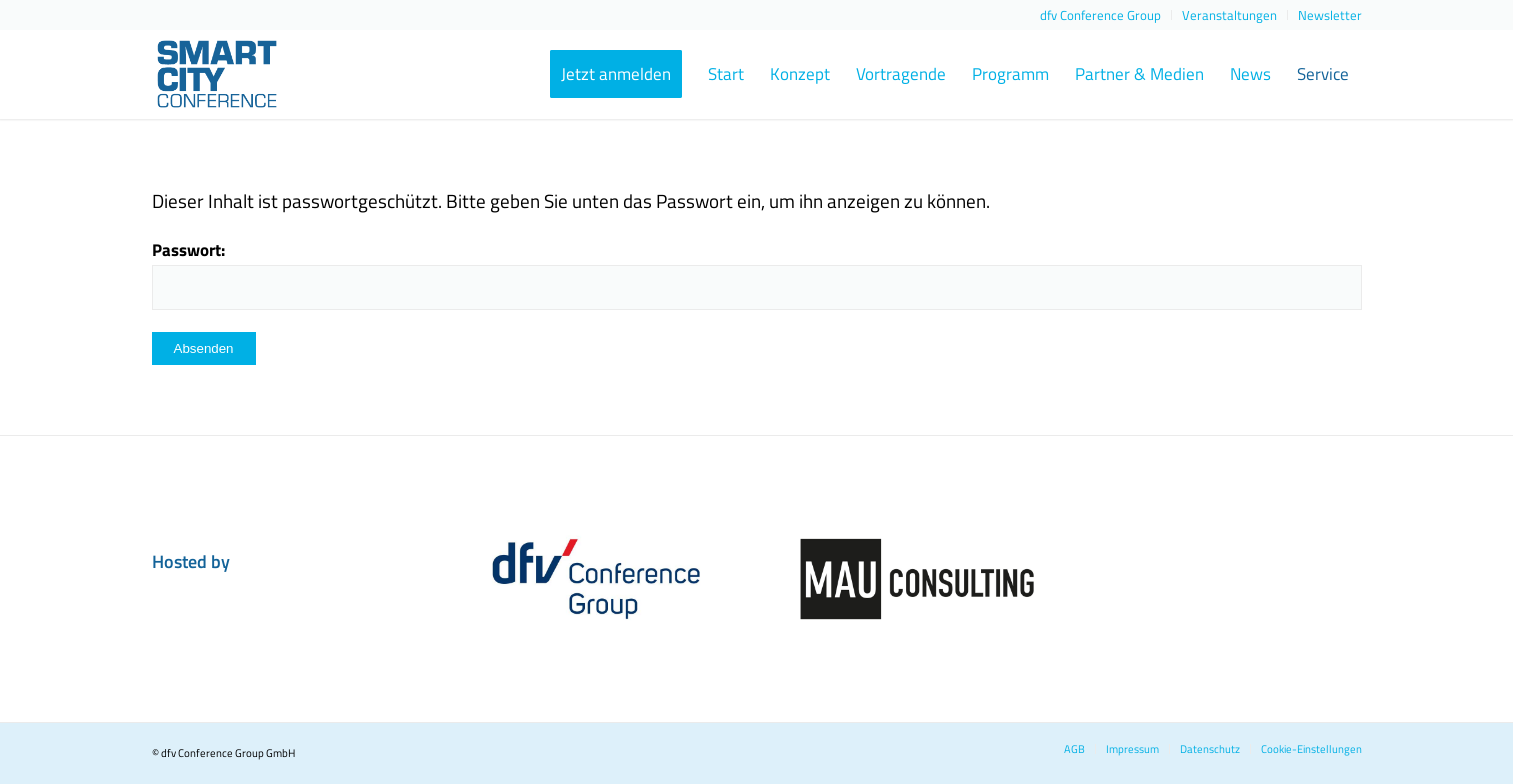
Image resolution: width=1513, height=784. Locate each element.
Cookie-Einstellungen (1311, 749)
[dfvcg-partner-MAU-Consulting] (917, 579)
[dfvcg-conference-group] (596, 579)
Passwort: (757, 273)
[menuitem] (1101, 15)
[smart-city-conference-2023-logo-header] (250, 74)
